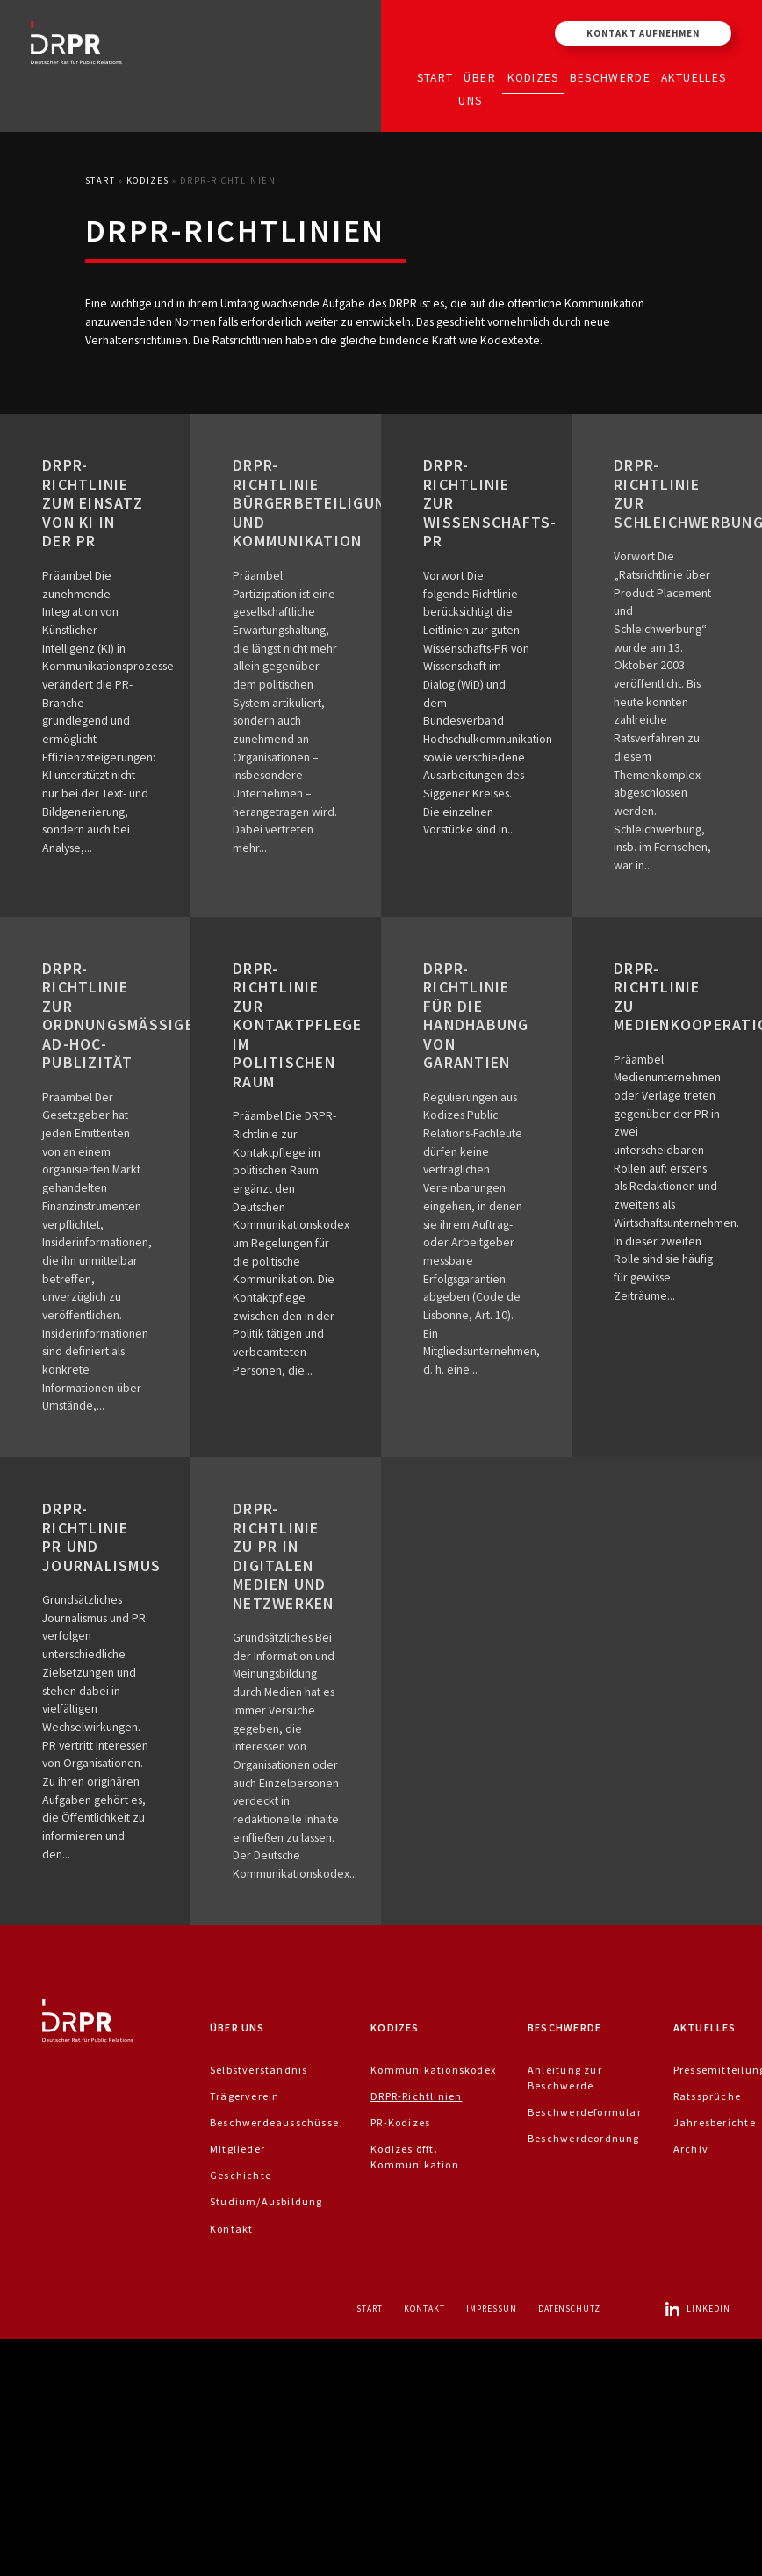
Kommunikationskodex (433, 2069)
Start (435, 76)
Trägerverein (245, 2096)
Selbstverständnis (259, 2069)
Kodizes (532, 76)
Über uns (476, 88)
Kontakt (231, 2228)
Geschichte (240, 2175)
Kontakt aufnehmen (643, 33)
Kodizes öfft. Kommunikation (414, 2156)
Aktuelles (693, 76)
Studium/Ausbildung (266, 2201)
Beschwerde (610, 76)
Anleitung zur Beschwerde (565, 2077)
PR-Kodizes (400, 2122)
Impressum (491, 2308)
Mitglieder (237, 2148)
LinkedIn (697, 2308)
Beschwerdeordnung (584, 2138)
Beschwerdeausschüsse (274, 2122)
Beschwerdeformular (585, 2111)
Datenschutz (569, 2308)
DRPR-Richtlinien (416, 2096)
